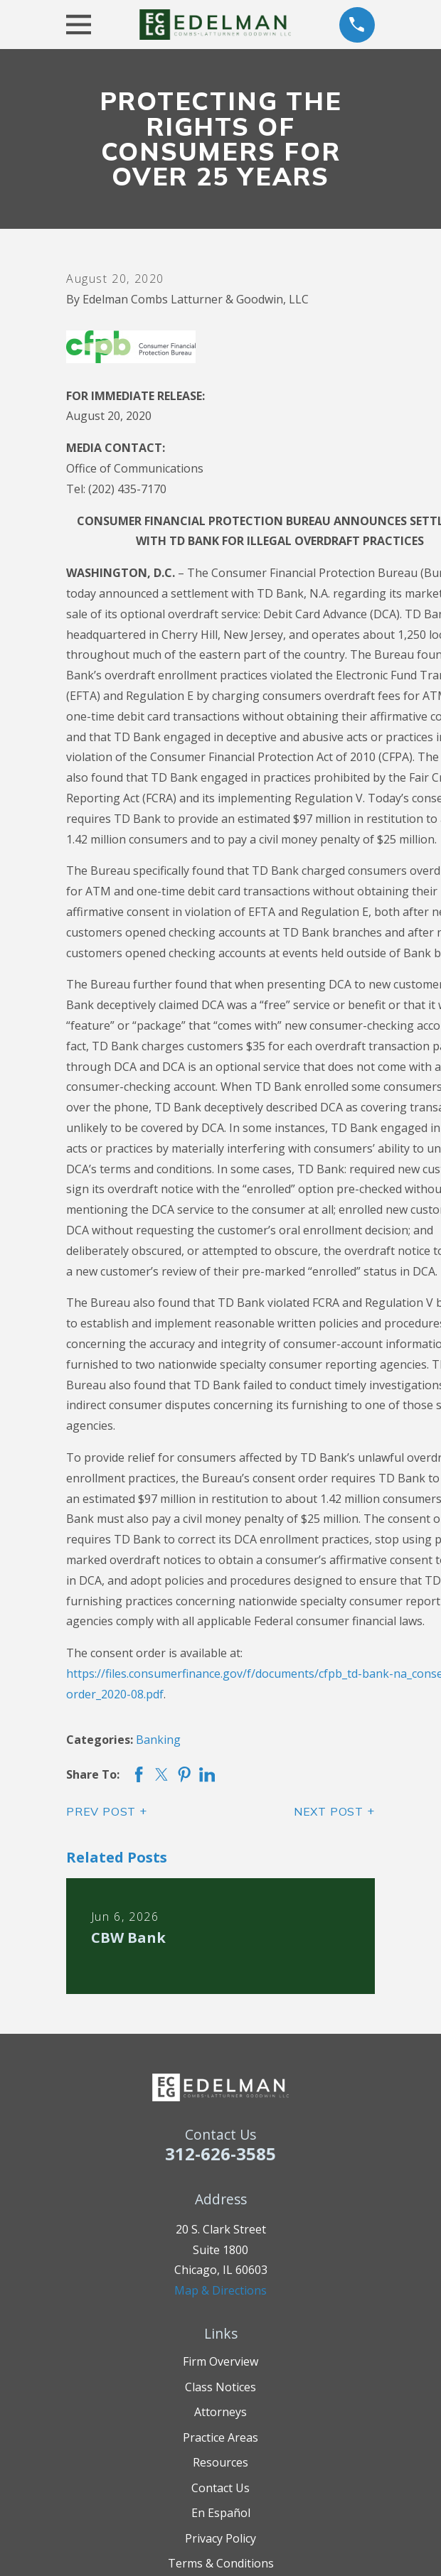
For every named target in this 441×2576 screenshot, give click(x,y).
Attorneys (220, 2412)
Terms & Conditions (221, 2563)
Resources (220, 2462)
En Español (220, 2513)
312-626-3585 (220, 2153)
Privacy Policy (220, 2538)
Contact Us (220, 2488)
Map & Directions (220, 2290)
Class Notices (220, 2387)
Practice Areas (220, 2437)
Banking (158, 1739)
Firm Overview (220, 2361)
